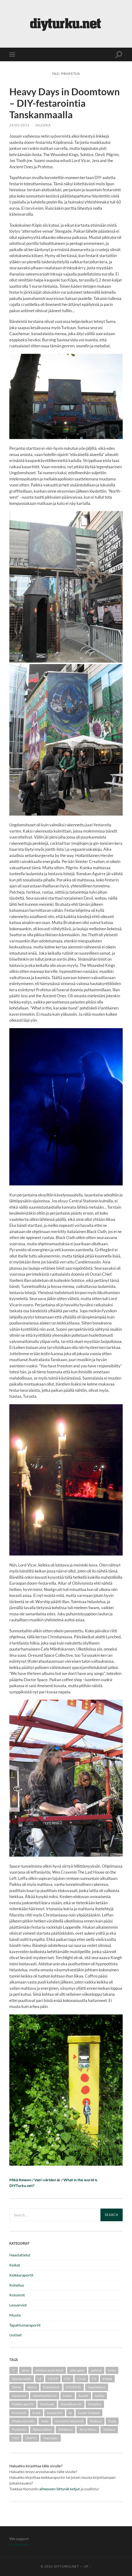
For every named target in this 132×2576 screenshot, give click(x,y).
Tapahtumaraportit (25, 2325)
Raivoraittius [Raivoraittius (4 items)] (42, 2429)
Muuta (15, 2315)
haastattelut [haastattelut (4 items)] (96, 2387)
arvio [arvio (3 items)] (112, 2370)
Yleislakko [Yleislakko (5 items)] (50, 2438)
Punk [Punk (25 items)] (112, 2421)
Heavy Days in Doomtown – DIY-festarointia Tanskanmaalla (64, 103)
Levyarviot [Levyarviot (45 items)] (54, 2413)
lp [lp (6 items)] (70, 2413)
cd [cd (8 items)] (39, 2379)
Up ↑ (87, 2566)
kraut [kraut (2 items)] (36, 2413)
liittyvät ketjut (68, 2488)
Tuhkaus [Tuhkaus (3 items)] (109, 2429)
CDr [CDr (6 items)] (67, 2379)
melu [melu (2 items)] (45, 2421)
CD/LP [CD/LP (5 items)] (53, 2379)
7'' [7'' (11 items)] (13, 2370)
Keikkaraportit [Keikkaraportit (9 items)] (23, 2404)
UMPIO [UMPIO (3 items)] (31, 2438)
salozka (43, 125)
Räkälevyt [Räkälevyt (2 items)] (65, 2429)
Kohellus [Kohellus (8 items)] (94, 2404)
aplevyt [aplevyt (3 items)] (96, 2370)
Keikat (14, 2265)
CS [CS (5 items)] (94, 2379)
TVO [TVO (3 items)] (15, 2438)
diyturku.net (66, 2566)
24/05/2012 (19, 125)
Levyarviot (18, 2305)
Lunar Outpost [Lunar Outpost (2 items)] (89, 2413)
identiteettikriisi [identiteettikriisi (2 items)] (45, 2396)
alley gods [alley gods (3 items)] (77, 2370)
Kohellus (16, 2285)
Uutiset (15, 2335)
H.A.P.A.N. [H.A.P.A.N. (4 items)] (73, 2387)
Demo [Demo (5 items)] (16, 2387)
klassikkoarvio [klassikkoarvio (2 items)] (71, 2404)
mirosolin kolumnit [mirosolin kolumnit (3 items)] (69, 2421)
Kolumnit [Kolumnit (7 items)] (19, 2413)
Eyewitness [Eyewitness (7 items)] (51, 2387)
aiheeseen (47, 2488)
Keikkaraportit (21, 2275)
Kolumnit (17, 2295)
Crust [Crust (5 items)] (81, 2379)
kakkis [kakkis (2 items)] (67, 2396)
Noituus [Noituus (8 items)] (96, 2421)
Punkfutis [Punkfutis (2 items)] (19, 2429)
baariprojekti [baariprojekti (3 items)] (21, 2379)
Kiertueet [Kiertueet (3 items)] (47, 2404)
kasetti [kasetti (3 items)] (83, 2396)
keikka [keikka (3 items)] (99, 2396)
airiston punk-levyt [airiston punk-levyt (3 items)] (49, 2370)
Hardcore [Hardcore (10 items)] (19, 2396)
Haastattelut (19, 2255)
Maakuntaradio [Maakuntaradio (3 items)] (23, 2421)
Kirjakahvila (19, 2544)
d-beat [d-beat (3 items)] (107, 2379)
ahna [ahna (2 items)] (25, 2370)
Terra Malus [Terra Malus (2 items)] (88, 2429)
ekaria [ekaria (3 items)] (32, 2387)
